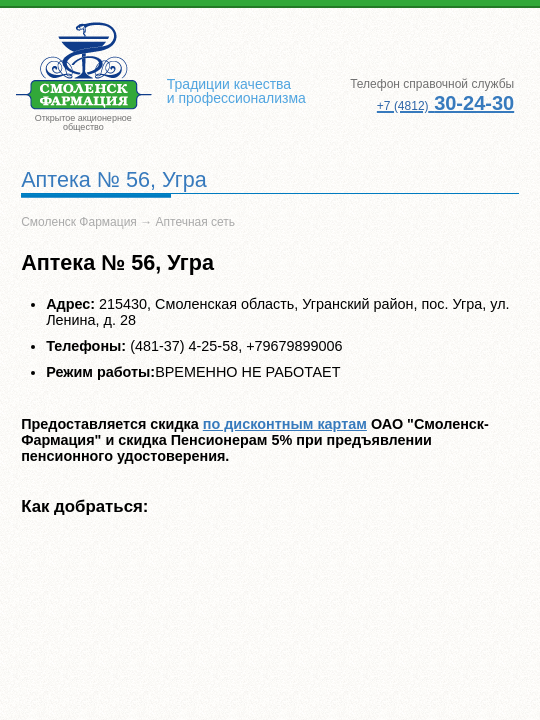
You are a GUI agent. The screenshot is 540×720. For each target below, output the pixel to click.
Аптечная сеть (196, 222)
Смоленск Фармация (79, 222)
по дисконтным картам (285, 424)
